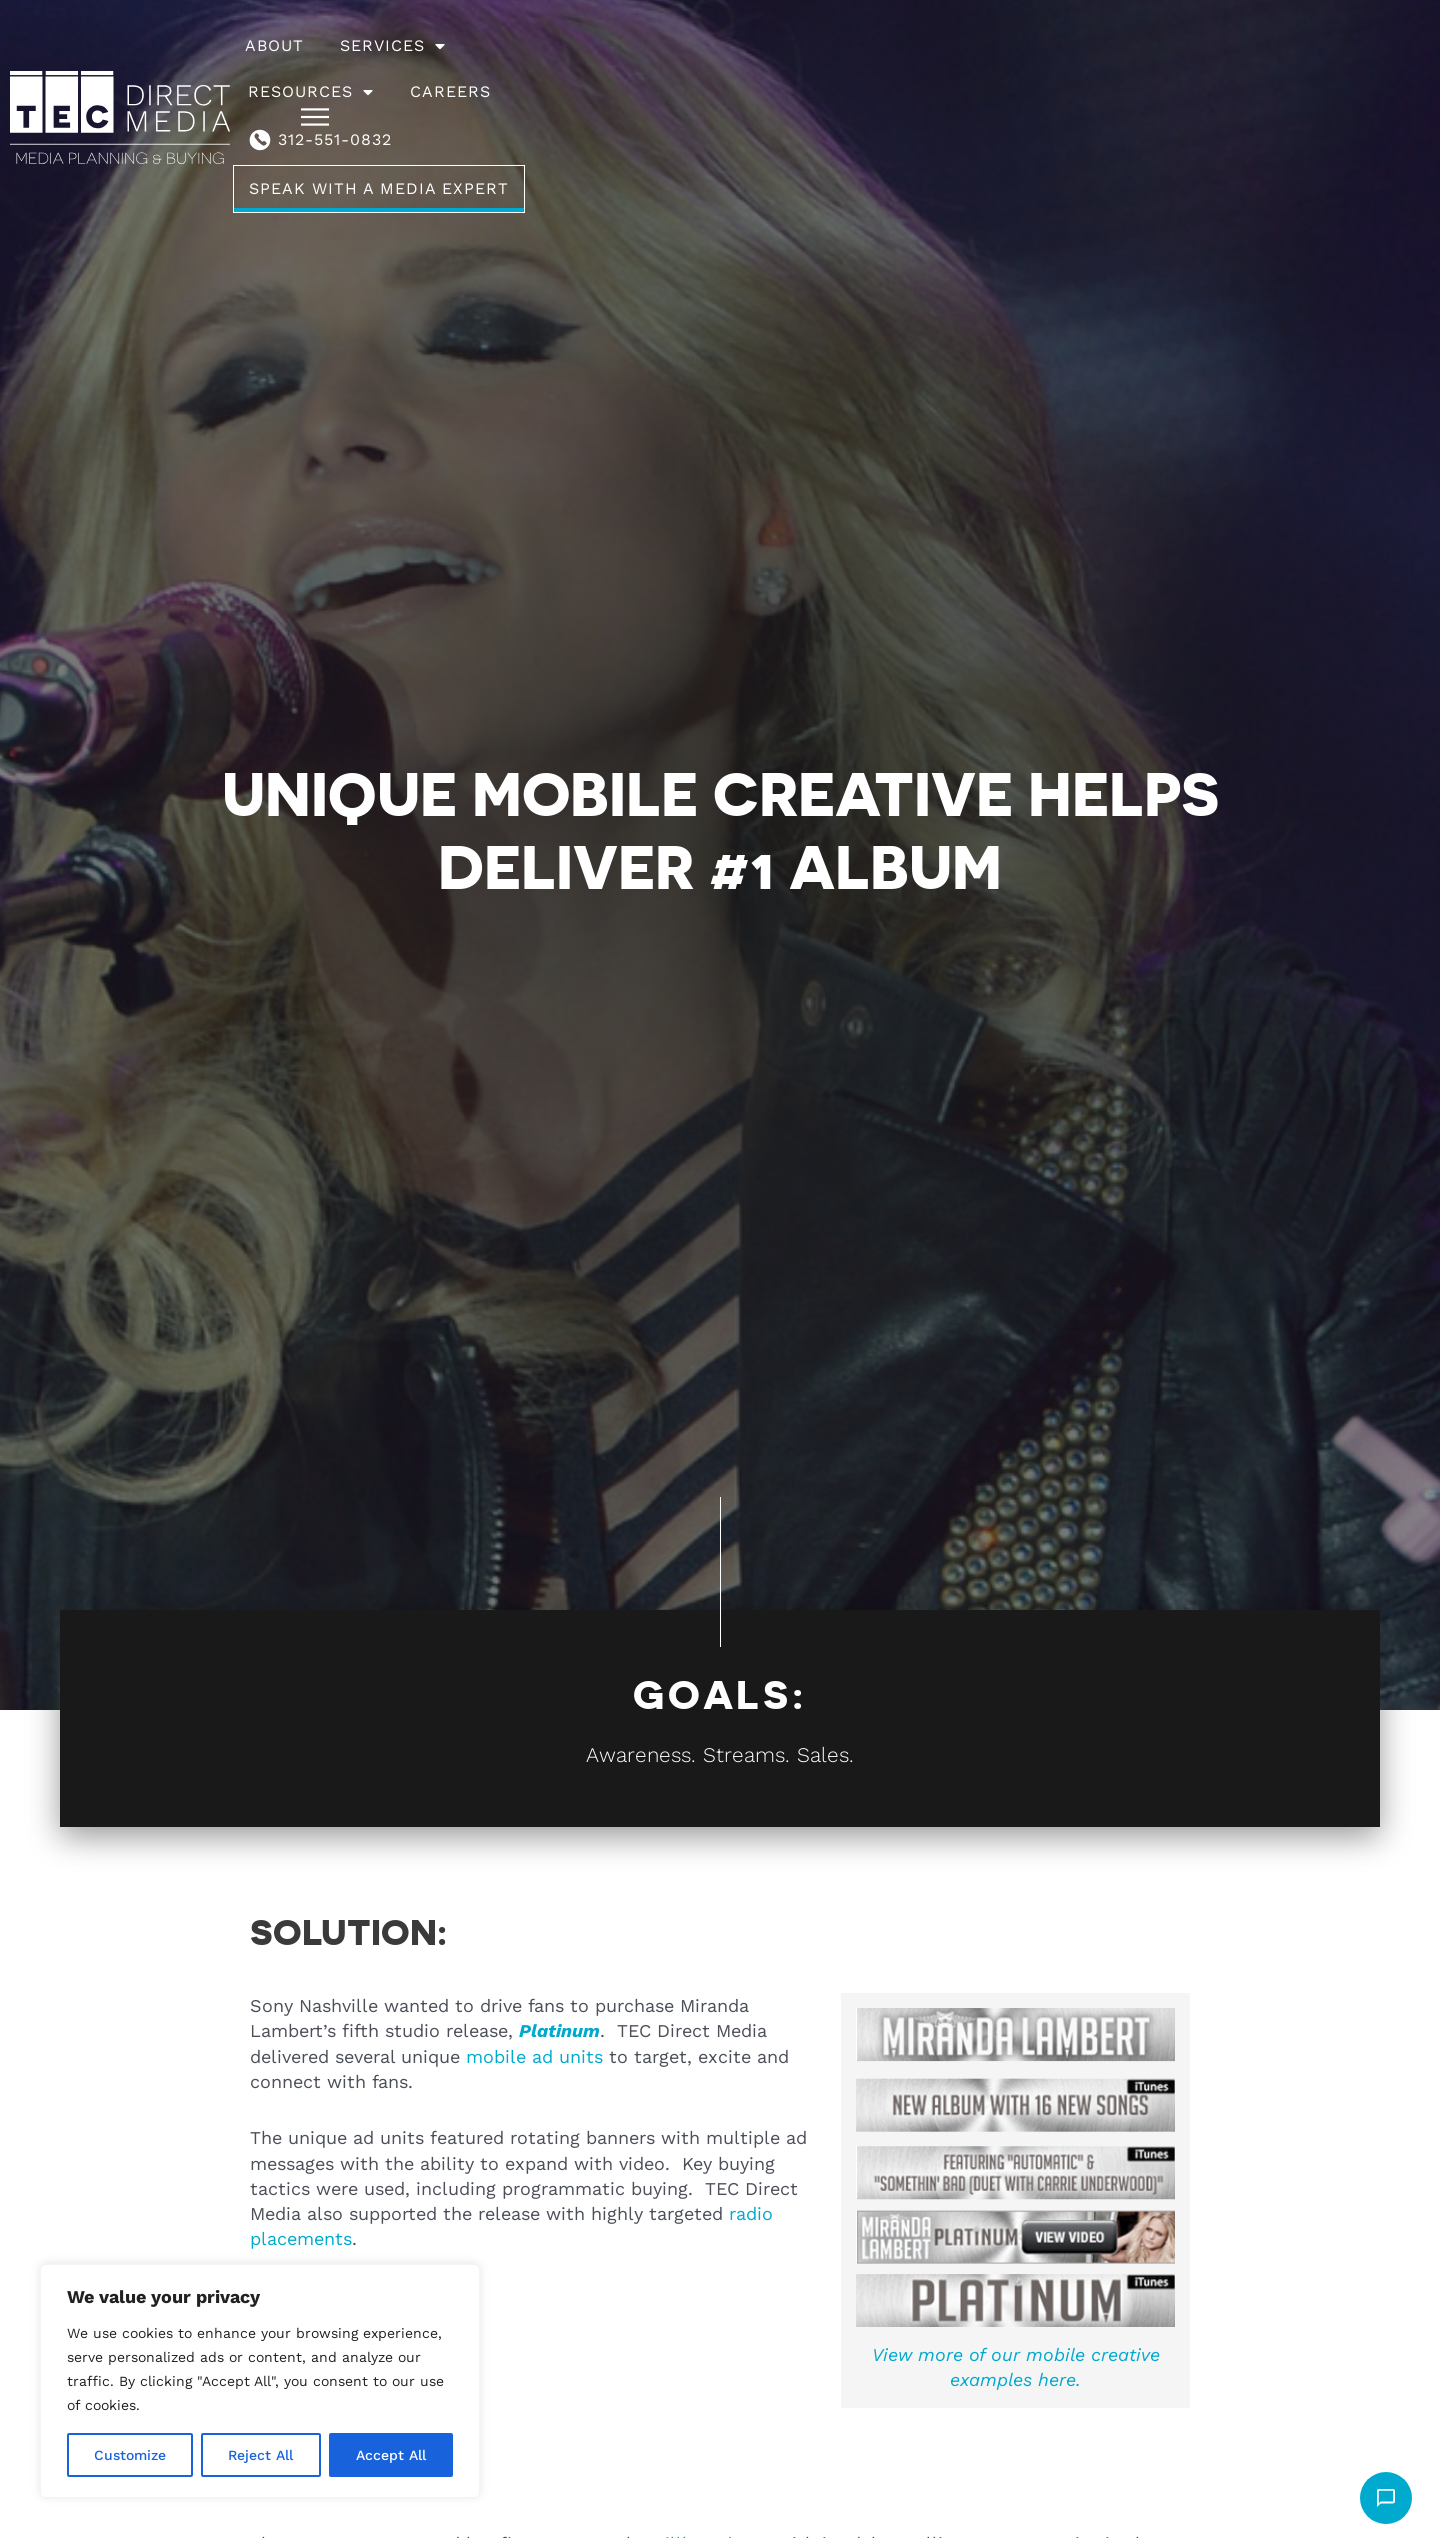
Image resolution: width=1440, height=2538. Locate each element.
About (410, 68)
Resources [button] (681, 69)
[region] (260, 2381)
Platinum (559, 2030)
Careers (820, 68)
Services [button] (529, 69)
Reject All (260, 2455)
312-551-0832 (969, 69)
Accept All (391, 2455)
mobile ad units (534, 2056)
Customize (130, 2455)
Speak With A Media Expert (1208, 68)
